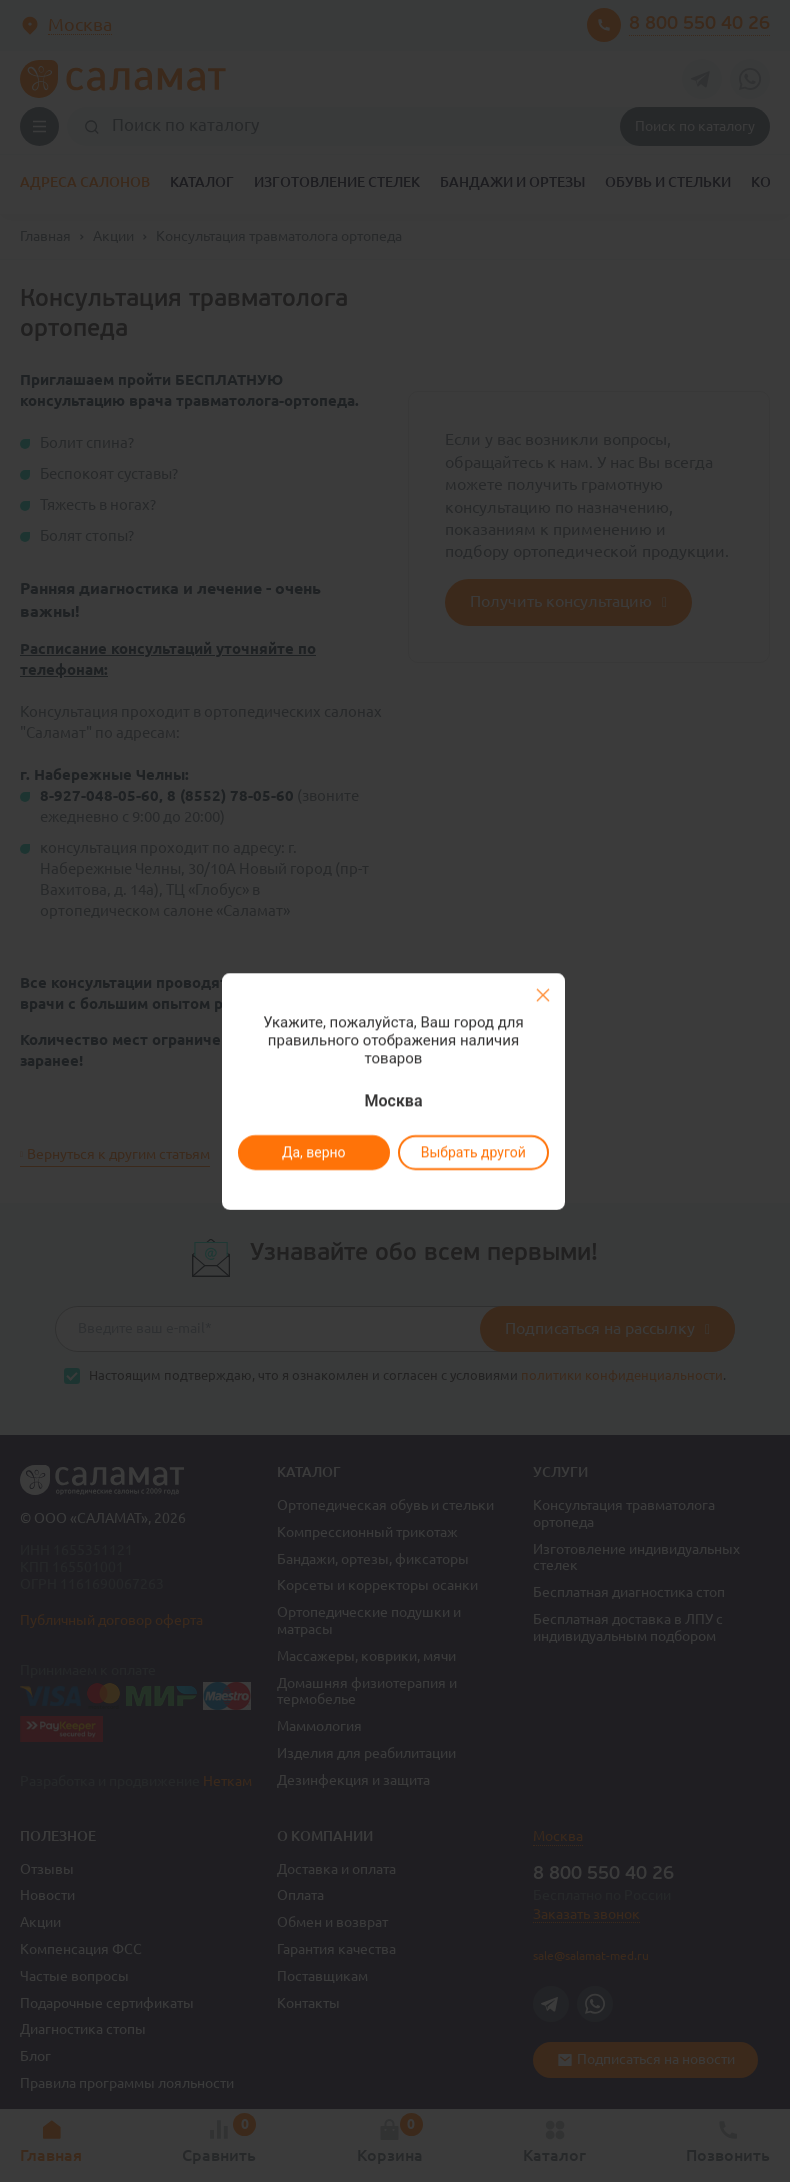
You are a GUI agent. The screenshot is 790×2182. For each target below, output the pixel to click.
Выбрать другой (472, 1152)
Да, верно (313, 1152)
